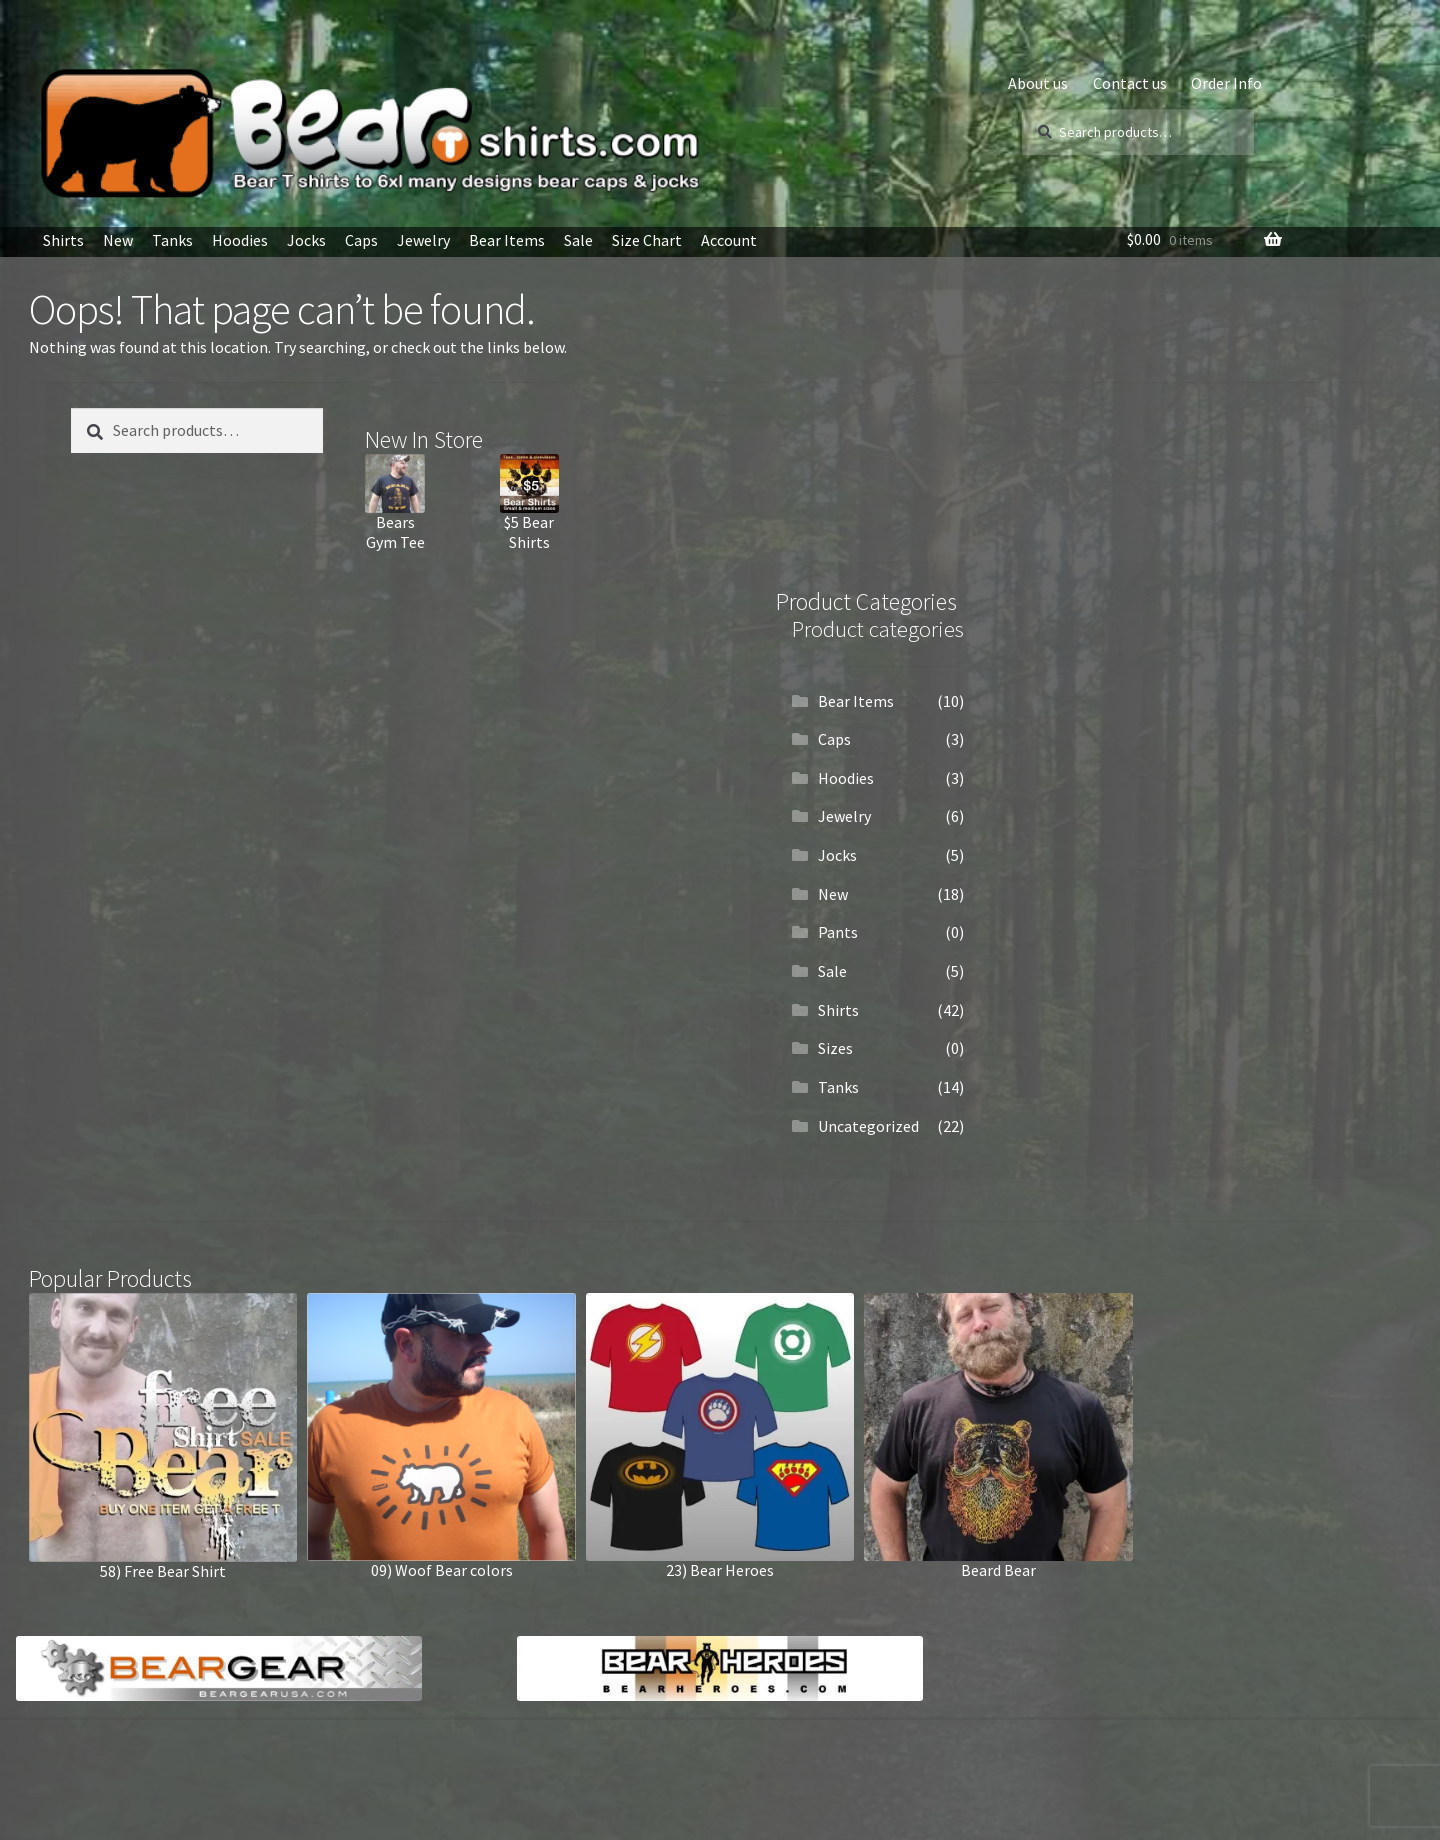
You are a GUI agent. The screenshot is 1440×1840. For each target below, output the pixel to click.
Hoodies (240, 240)
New (118, 240)
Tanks (172, 240)
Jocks (306, 240)
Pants (838, 932)
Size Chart (647, 240)
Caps (361, 240)
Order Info (1226, 83)
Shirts (63, 240)
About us (1038, 83)
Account (729, 240)
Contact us (1130, 83)
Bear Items (507, 240)
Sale (578, 240)
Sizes (835, 1048)
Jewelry (423, 240)
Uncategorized (868, 1126)
